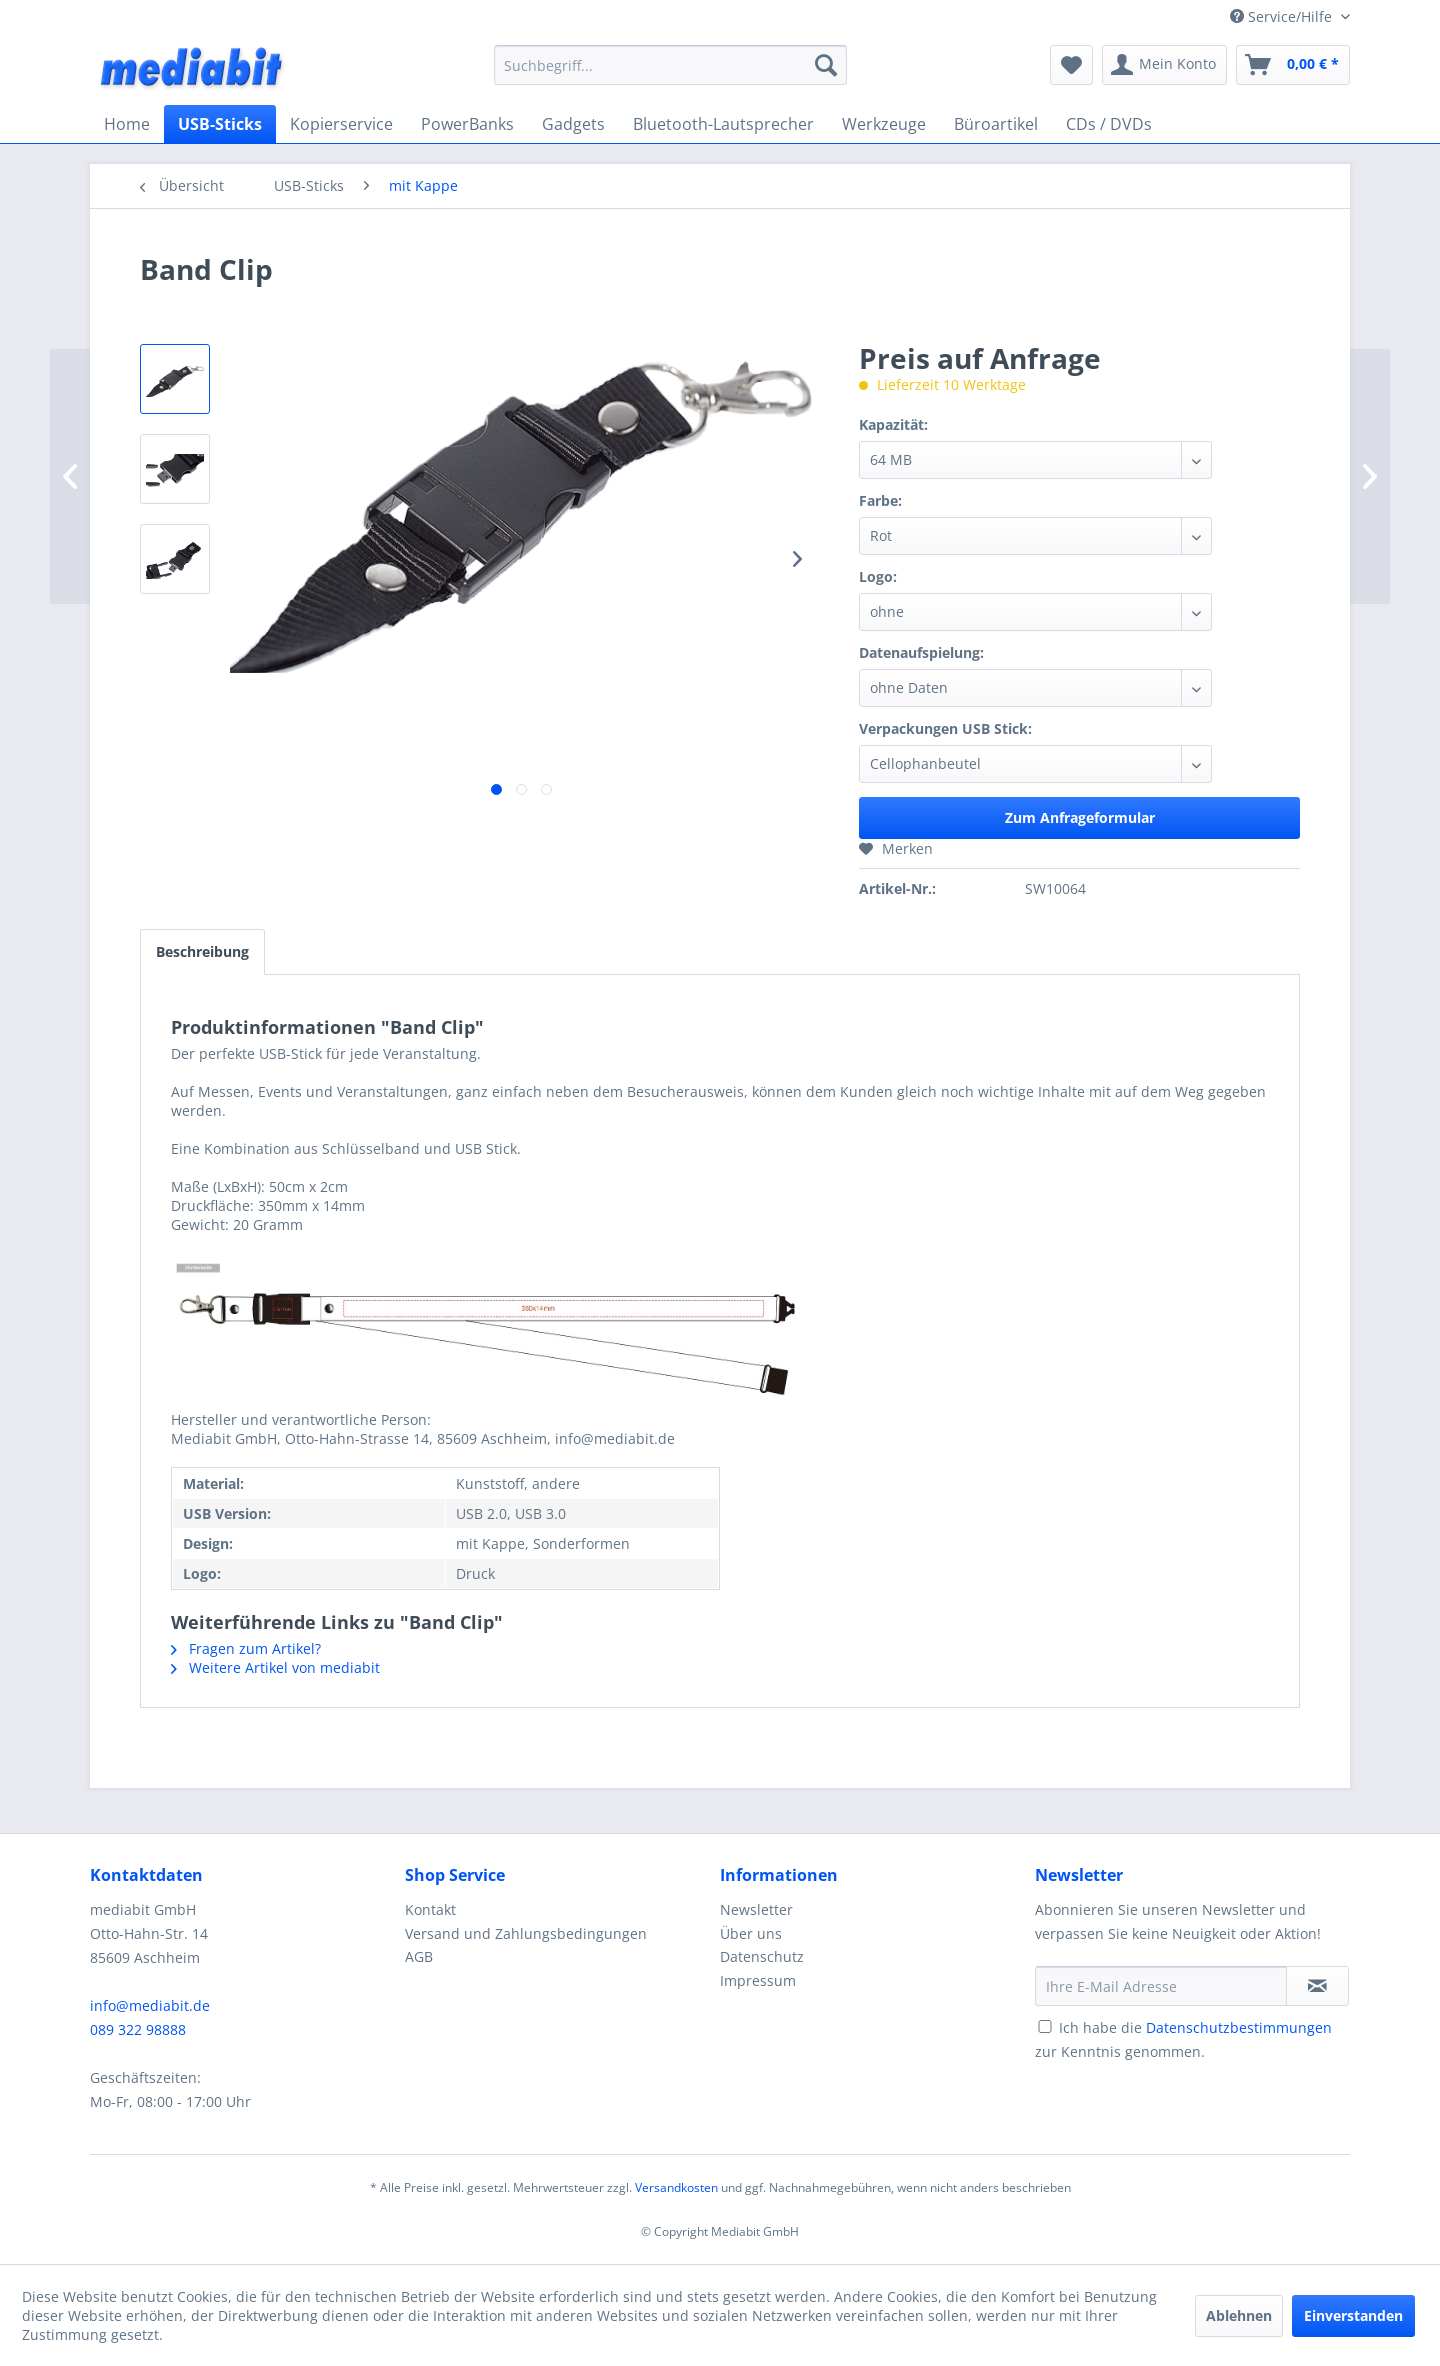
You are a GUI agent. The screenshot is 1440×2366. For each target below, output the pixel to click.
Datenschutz (762, 1956)
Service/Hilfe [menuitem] (1283, 16)
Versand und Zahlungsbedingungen (526, 1933)
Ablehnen (1239, 2315)
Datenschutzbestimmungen (1239, 2027)
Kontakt (430, 1909)
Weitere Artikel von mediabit (275, 1667)
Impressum (758, 1980)
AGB (419, 1956)
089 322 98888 (138, 2029)
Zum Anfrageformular (1080, 817)
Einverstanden (1353, 2315)
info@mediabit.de (150, 2005)
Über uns (751, 1933)
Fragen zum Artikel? (246, 1648)
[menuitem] (670, 65)
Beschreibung (202, 951)
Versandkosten (676, 2187)
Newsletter (756, 1909)
